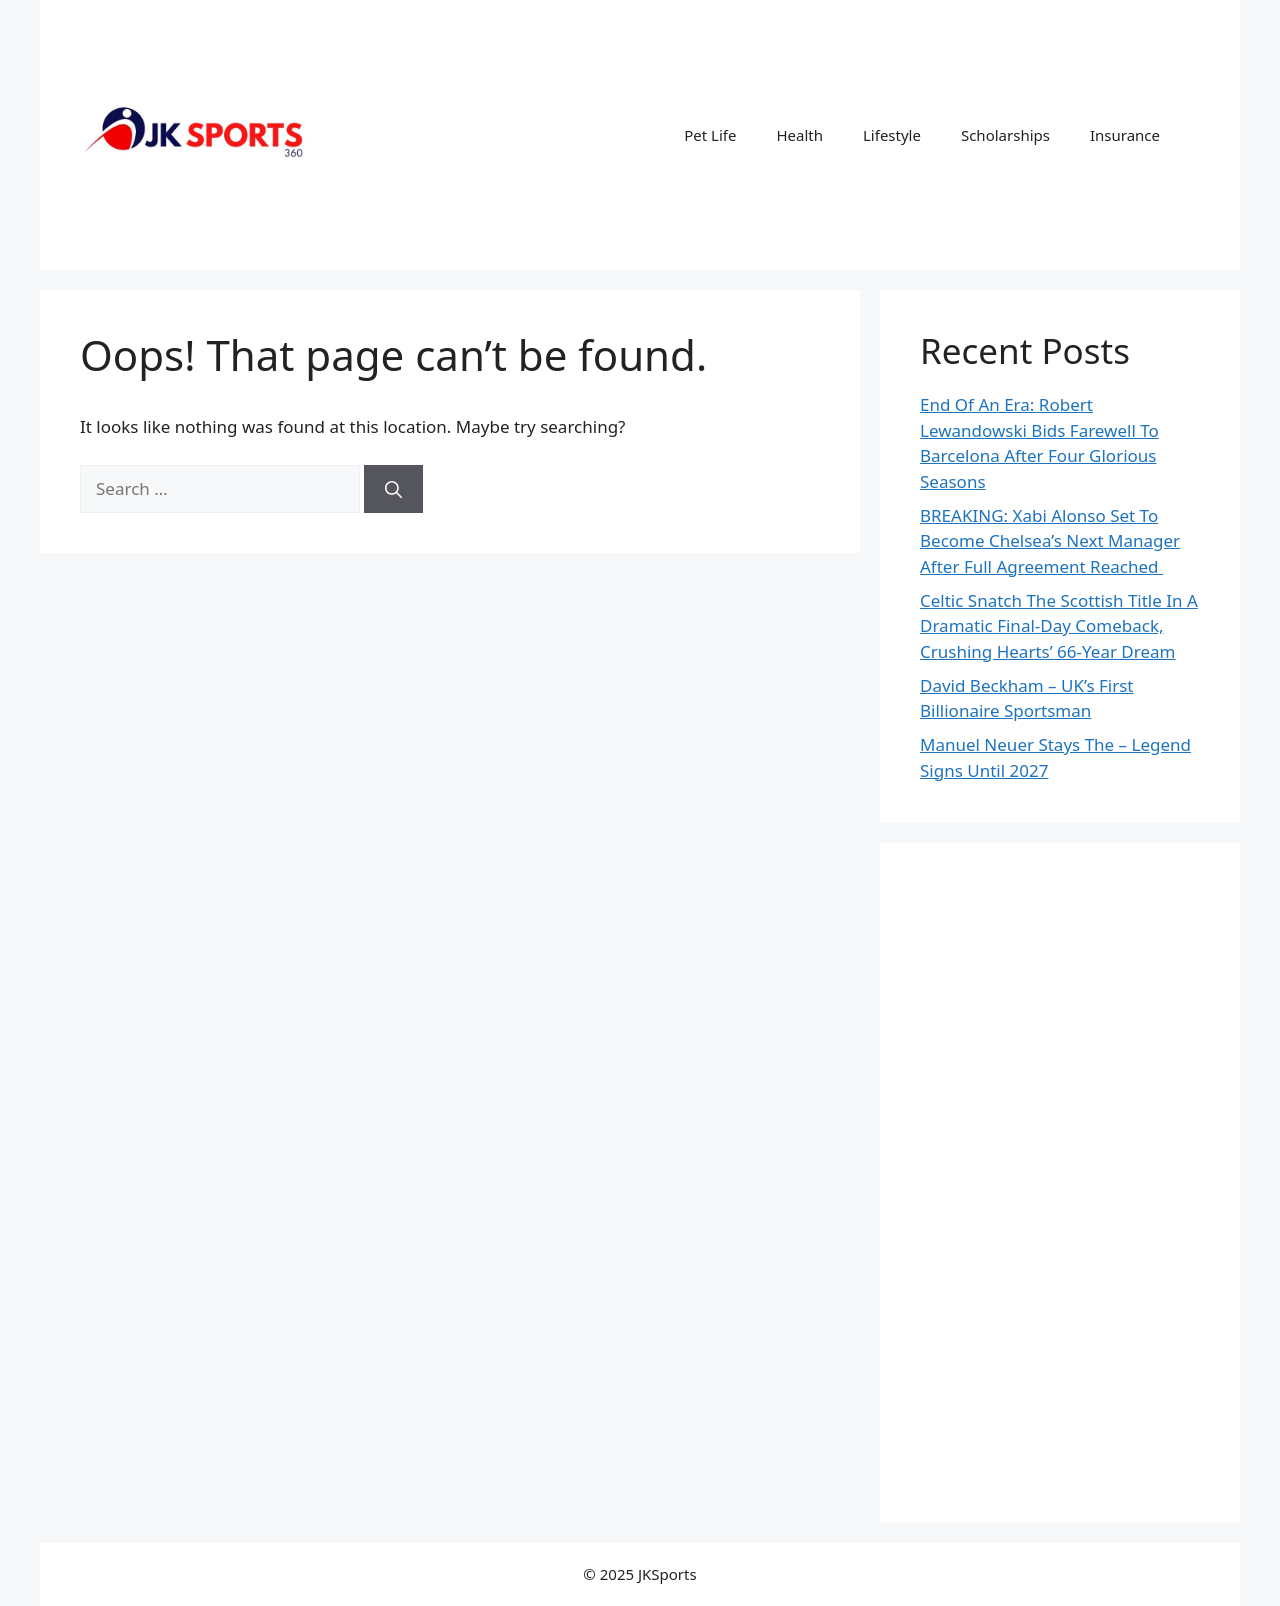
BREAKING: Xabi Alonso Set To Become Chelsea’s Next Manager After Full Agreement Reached (1050, 541)
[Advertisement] (1060, 1183)
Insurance (1125, 135)
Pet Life (710, 135)
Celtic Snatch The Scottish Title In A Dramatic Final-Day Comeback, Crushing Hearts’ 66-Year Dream (1059, 626)
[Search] (393, 489)
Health (799, 135)
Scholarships (1005, 135)
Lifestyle (892, 135)
